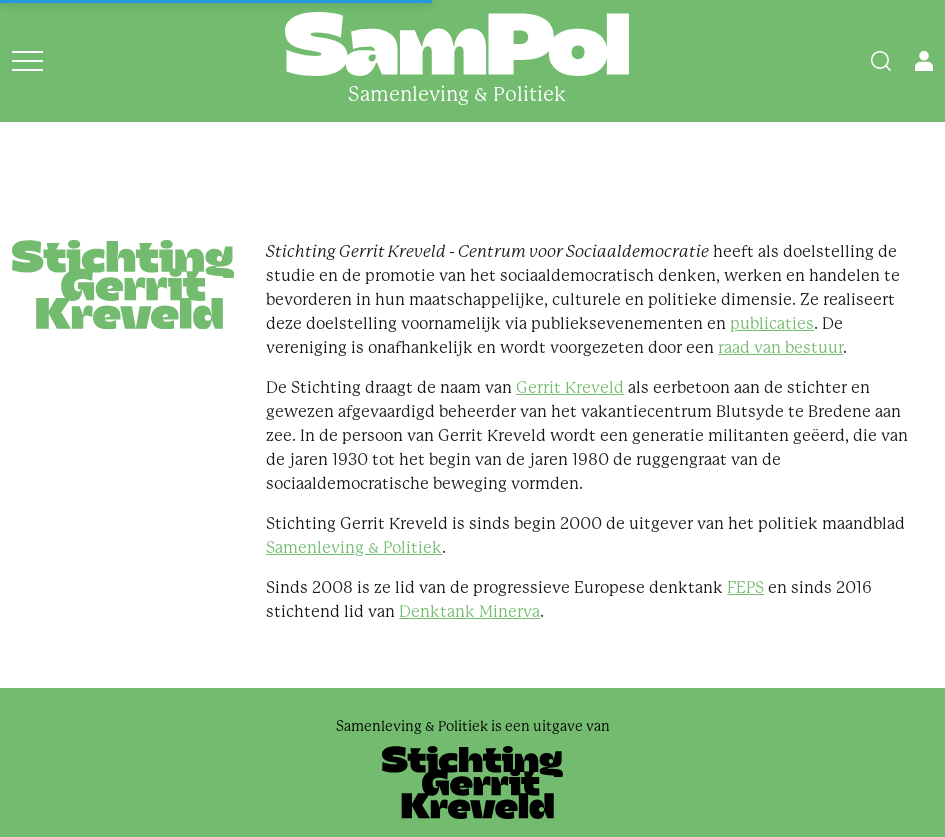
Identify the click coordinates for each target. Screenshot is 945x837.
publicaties (772, 323)
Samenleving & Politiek (354, 547)
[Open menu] (27, 61)
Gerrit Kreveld (570, 387)
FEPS (745, 587)
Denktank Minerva (469, 611)
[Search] (881, 61)
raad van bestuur (780, 347)
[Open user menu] (924, 61)
